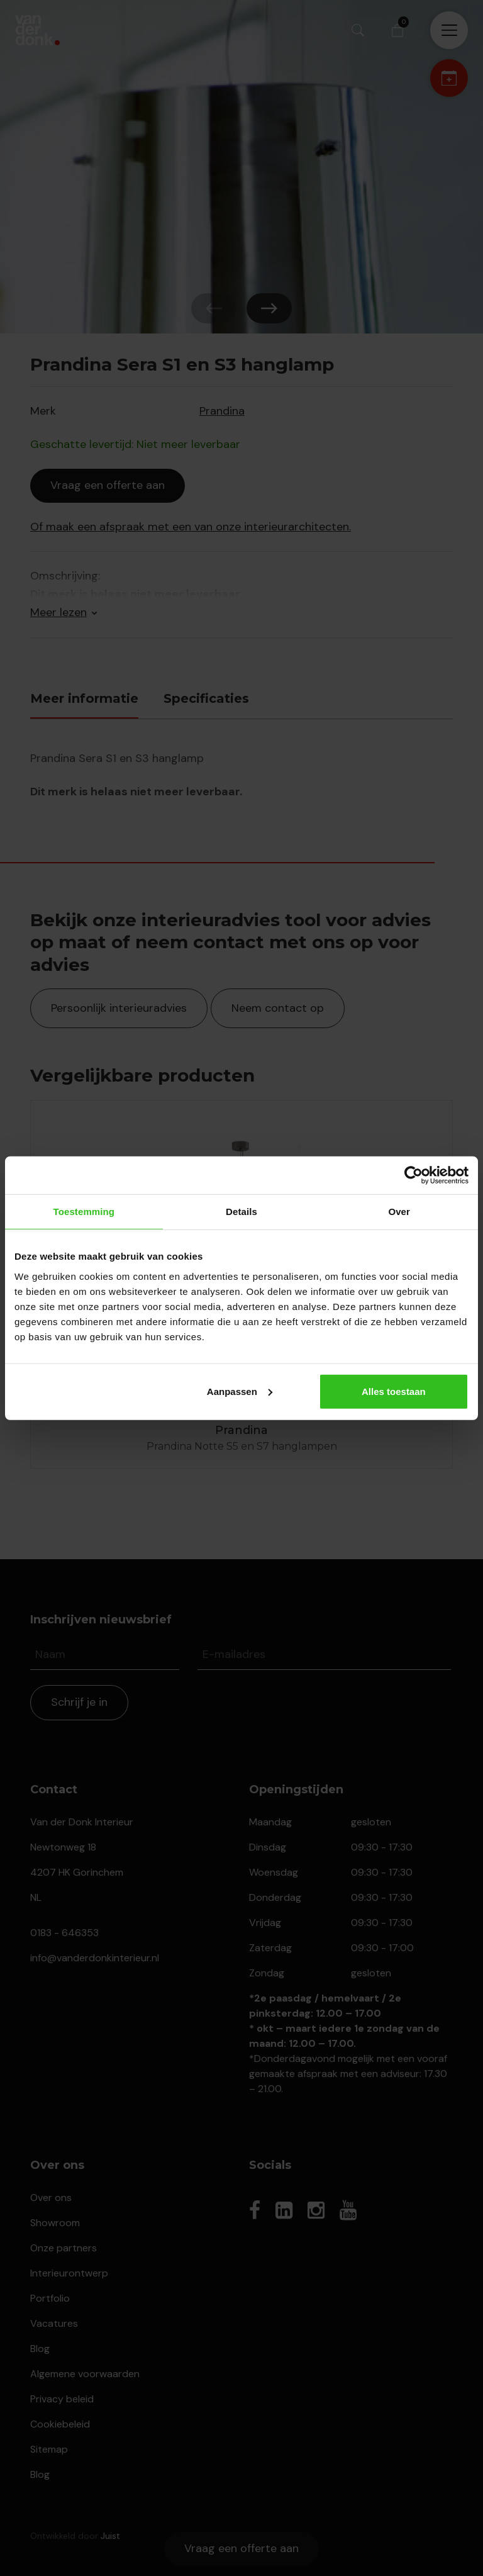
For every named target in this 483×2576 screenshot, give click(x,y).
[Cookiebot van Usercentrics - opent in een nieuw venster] (413, 1175)
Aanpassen (239, 1391)
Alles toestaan (394, 1391)
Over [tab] (399, 1211)
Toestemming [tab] (84, 1211)
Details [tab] (241, 1211)
